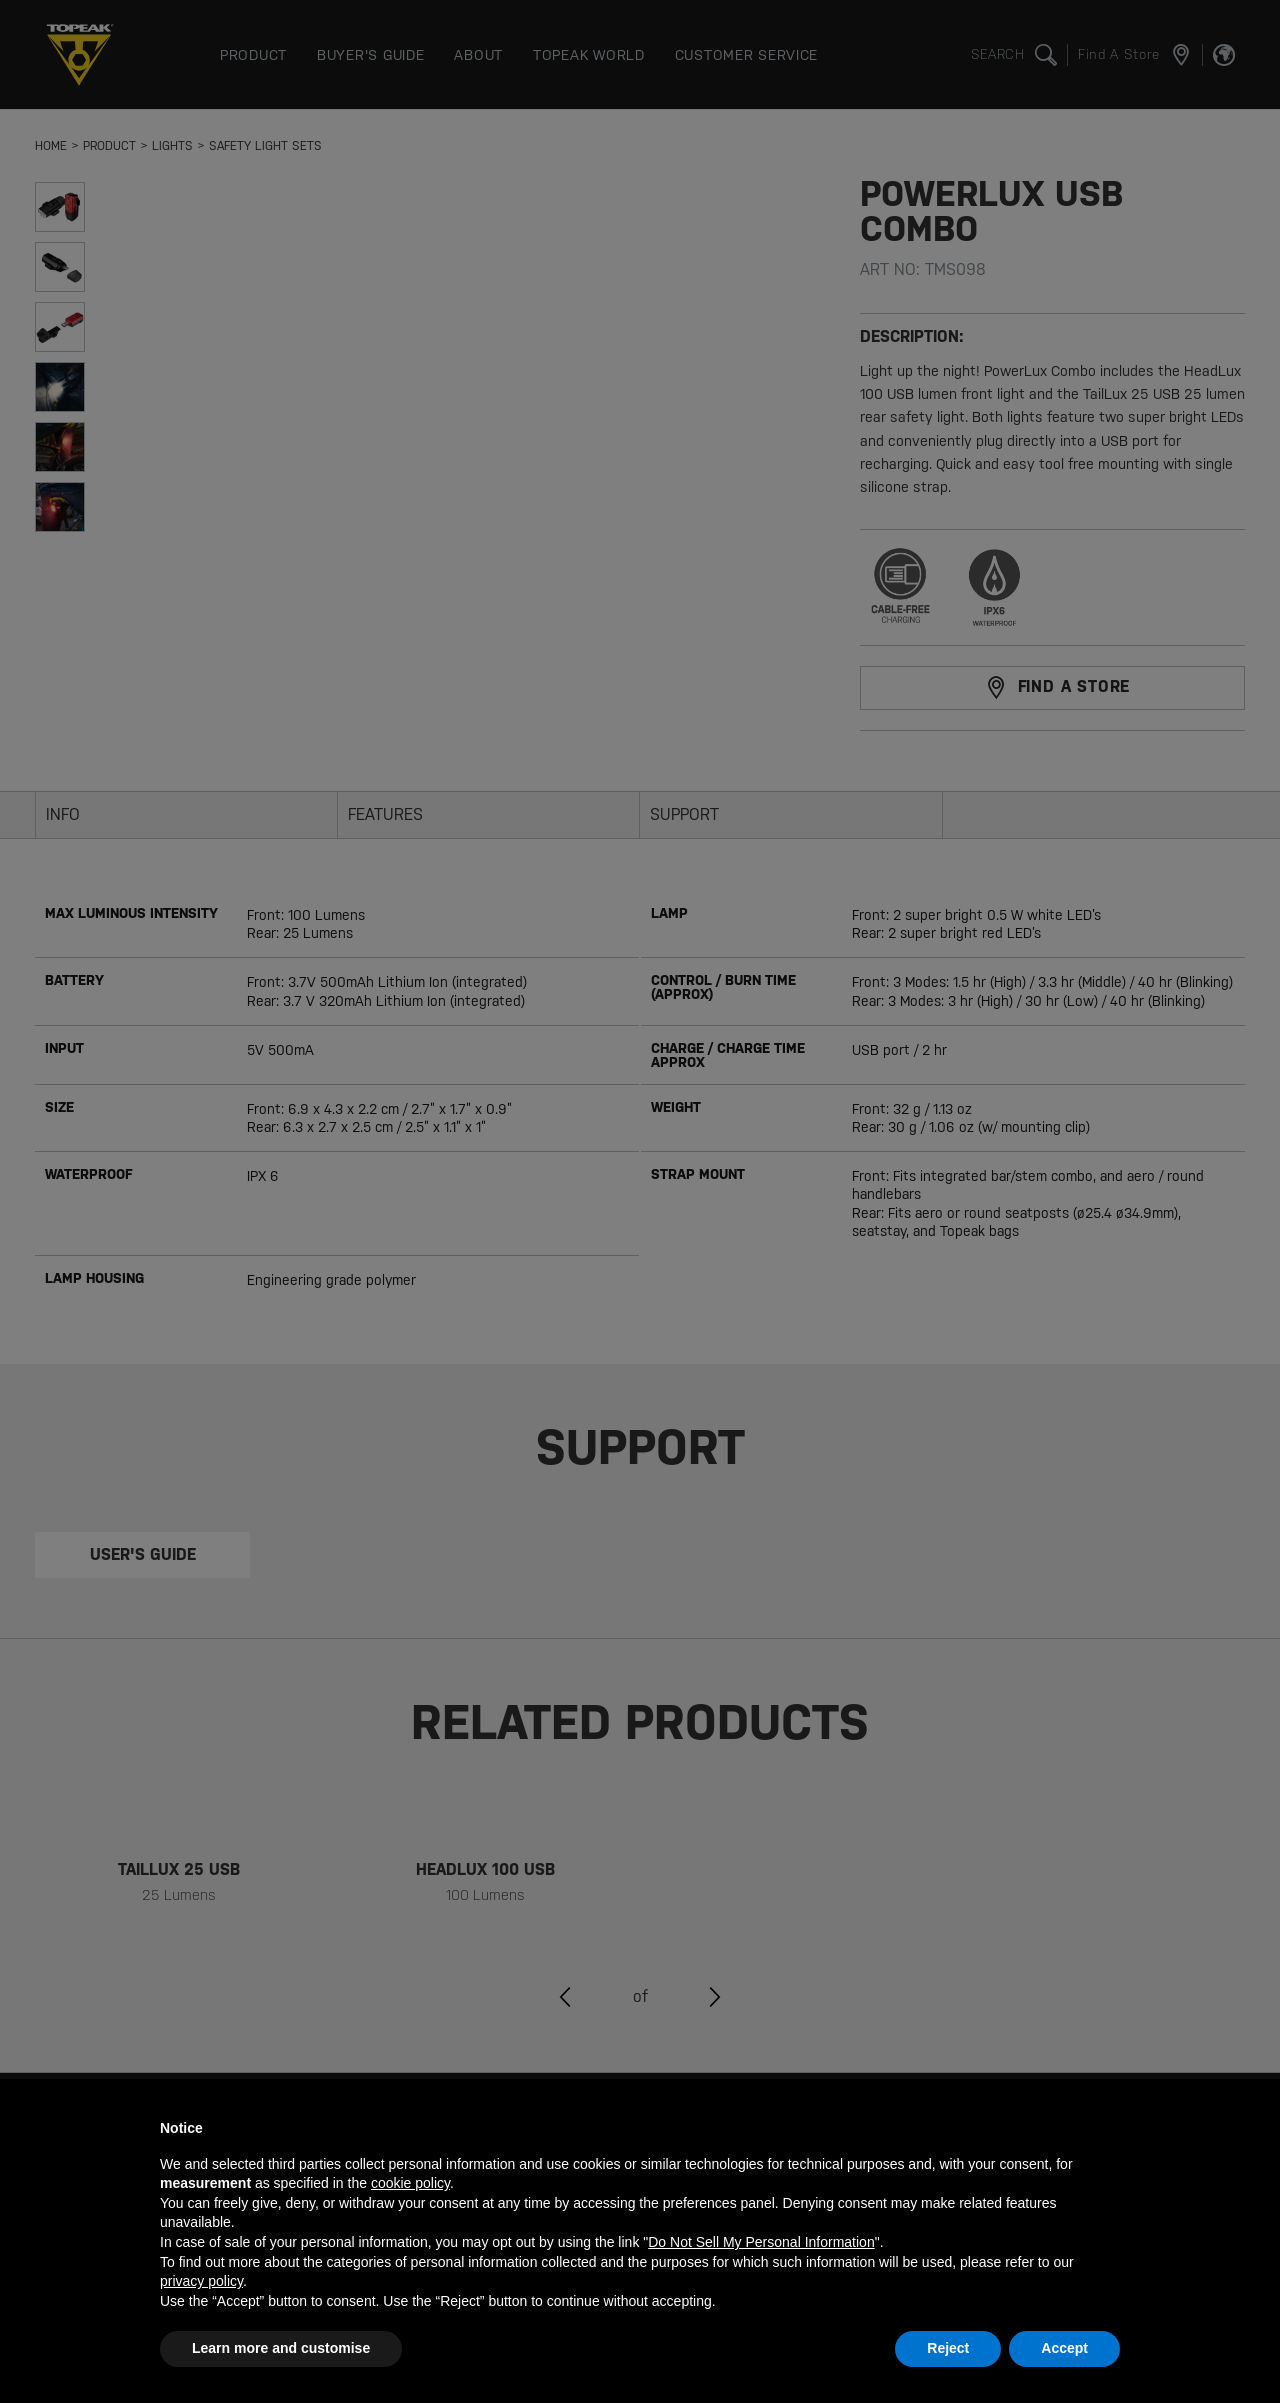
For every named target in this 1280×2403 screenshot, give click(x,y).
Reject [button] (948, 2348)
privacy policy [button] (201, 2281)
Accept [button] (1064, 2348)
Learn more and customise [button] (281, 2348)
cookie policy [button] (410, 2183)
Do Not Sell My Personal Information (761, 2242)
